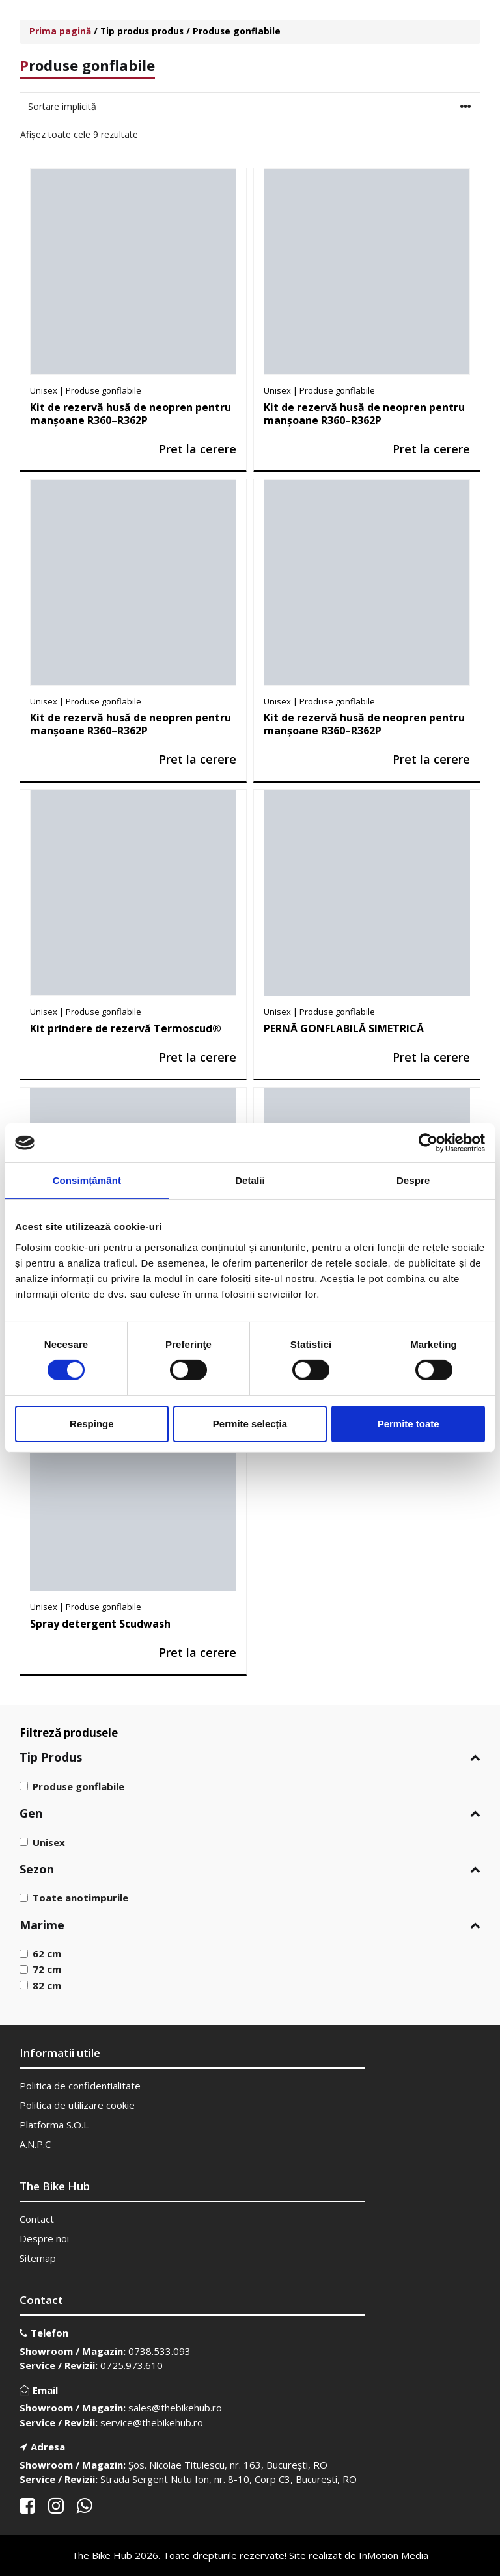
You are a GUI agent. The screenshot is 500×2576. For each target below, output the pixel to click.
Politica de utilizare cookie (77, 2105)
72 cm (47, 1969)
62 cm (47, 1953)
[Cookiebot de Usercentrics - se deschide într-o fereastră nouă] (428, 1143)
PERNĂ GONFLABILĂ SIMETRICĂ (344, 1028)
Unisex (49, 1841)
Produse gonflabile (78, 1785)
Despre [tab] (413, 1180)
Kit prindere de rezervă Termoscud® (125, 1028)
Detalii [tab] (250, 1180)
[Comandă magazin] (250, 106)
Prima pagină (60, 31)
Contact (37, 2218)
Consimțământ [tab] (87, 1180)
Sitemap (38, 2257)
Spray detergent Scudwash (100, 1623)
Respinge (92, 1423)
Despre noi (44, 2238)
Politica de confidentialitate (80, 2085)
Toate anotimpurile (80, 1897)
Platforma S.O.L (54, 2124)
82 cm (47, 1984)
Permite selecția (250, 1423)
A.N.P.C (35, 2144)
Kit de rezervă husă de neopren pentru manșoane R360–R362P (130, 414)
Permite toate (408, 1423)
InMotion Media (393, 2555)
